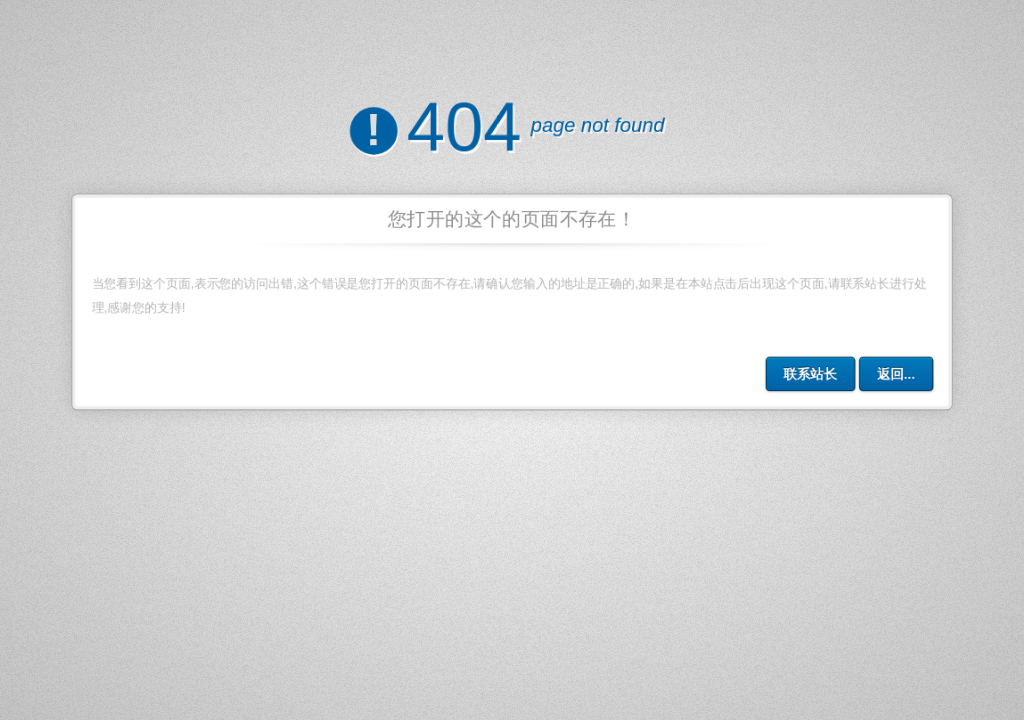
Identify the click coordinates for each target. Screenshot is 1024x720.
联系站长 (816, 377)
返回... (903, 377)
